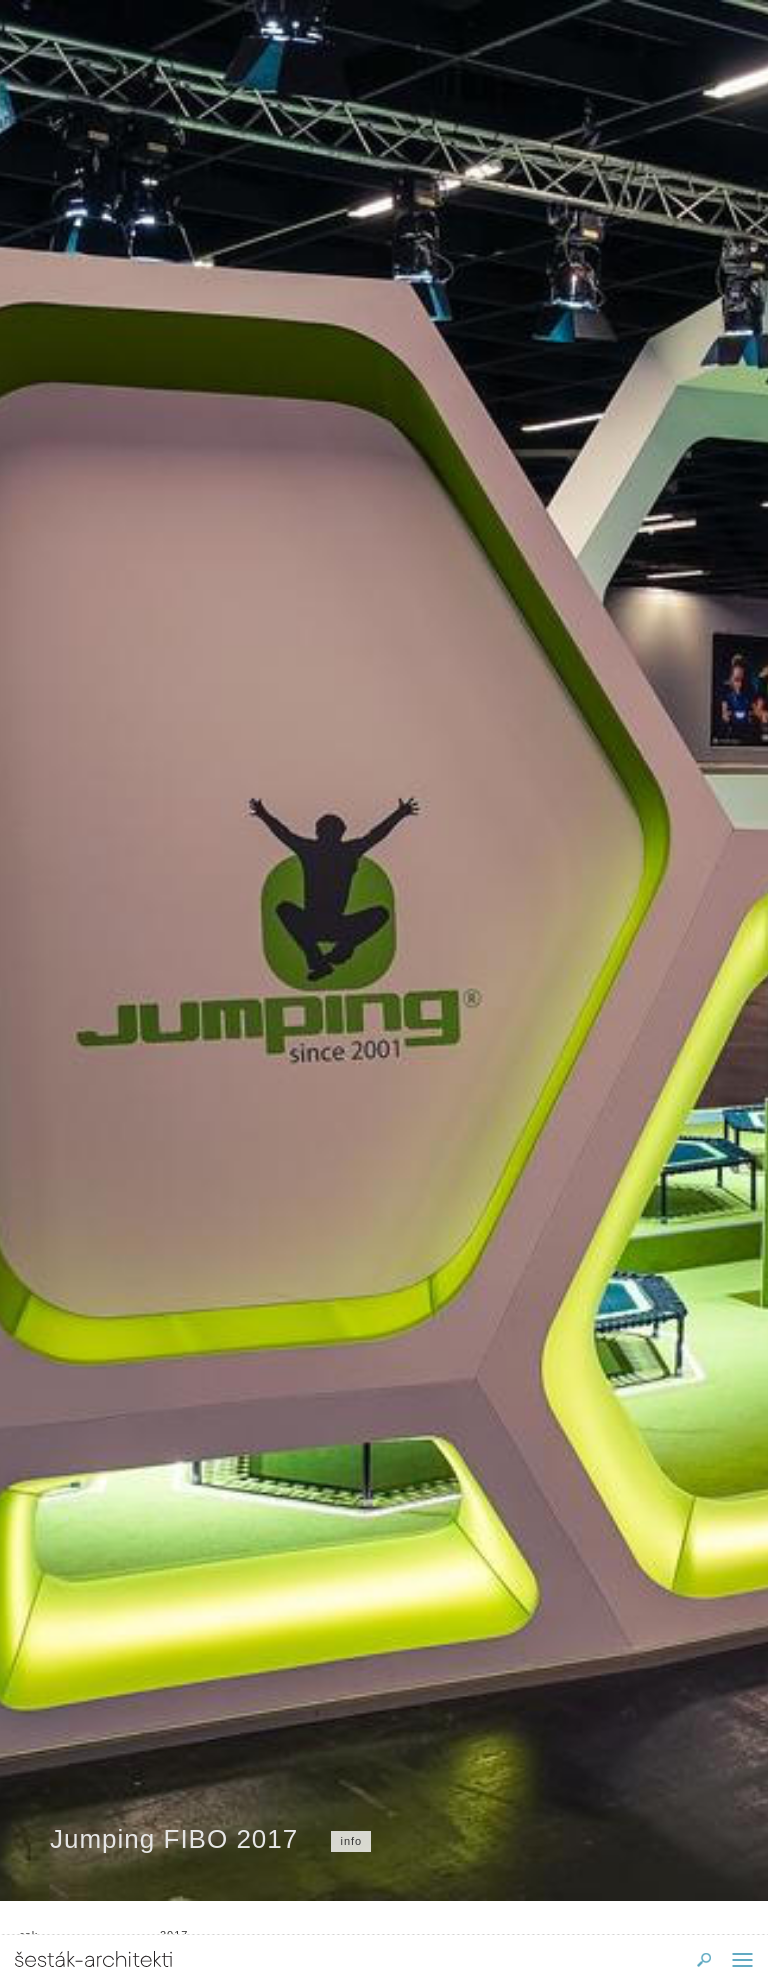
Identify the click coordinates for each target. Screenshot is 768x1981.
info (351, 1841)
